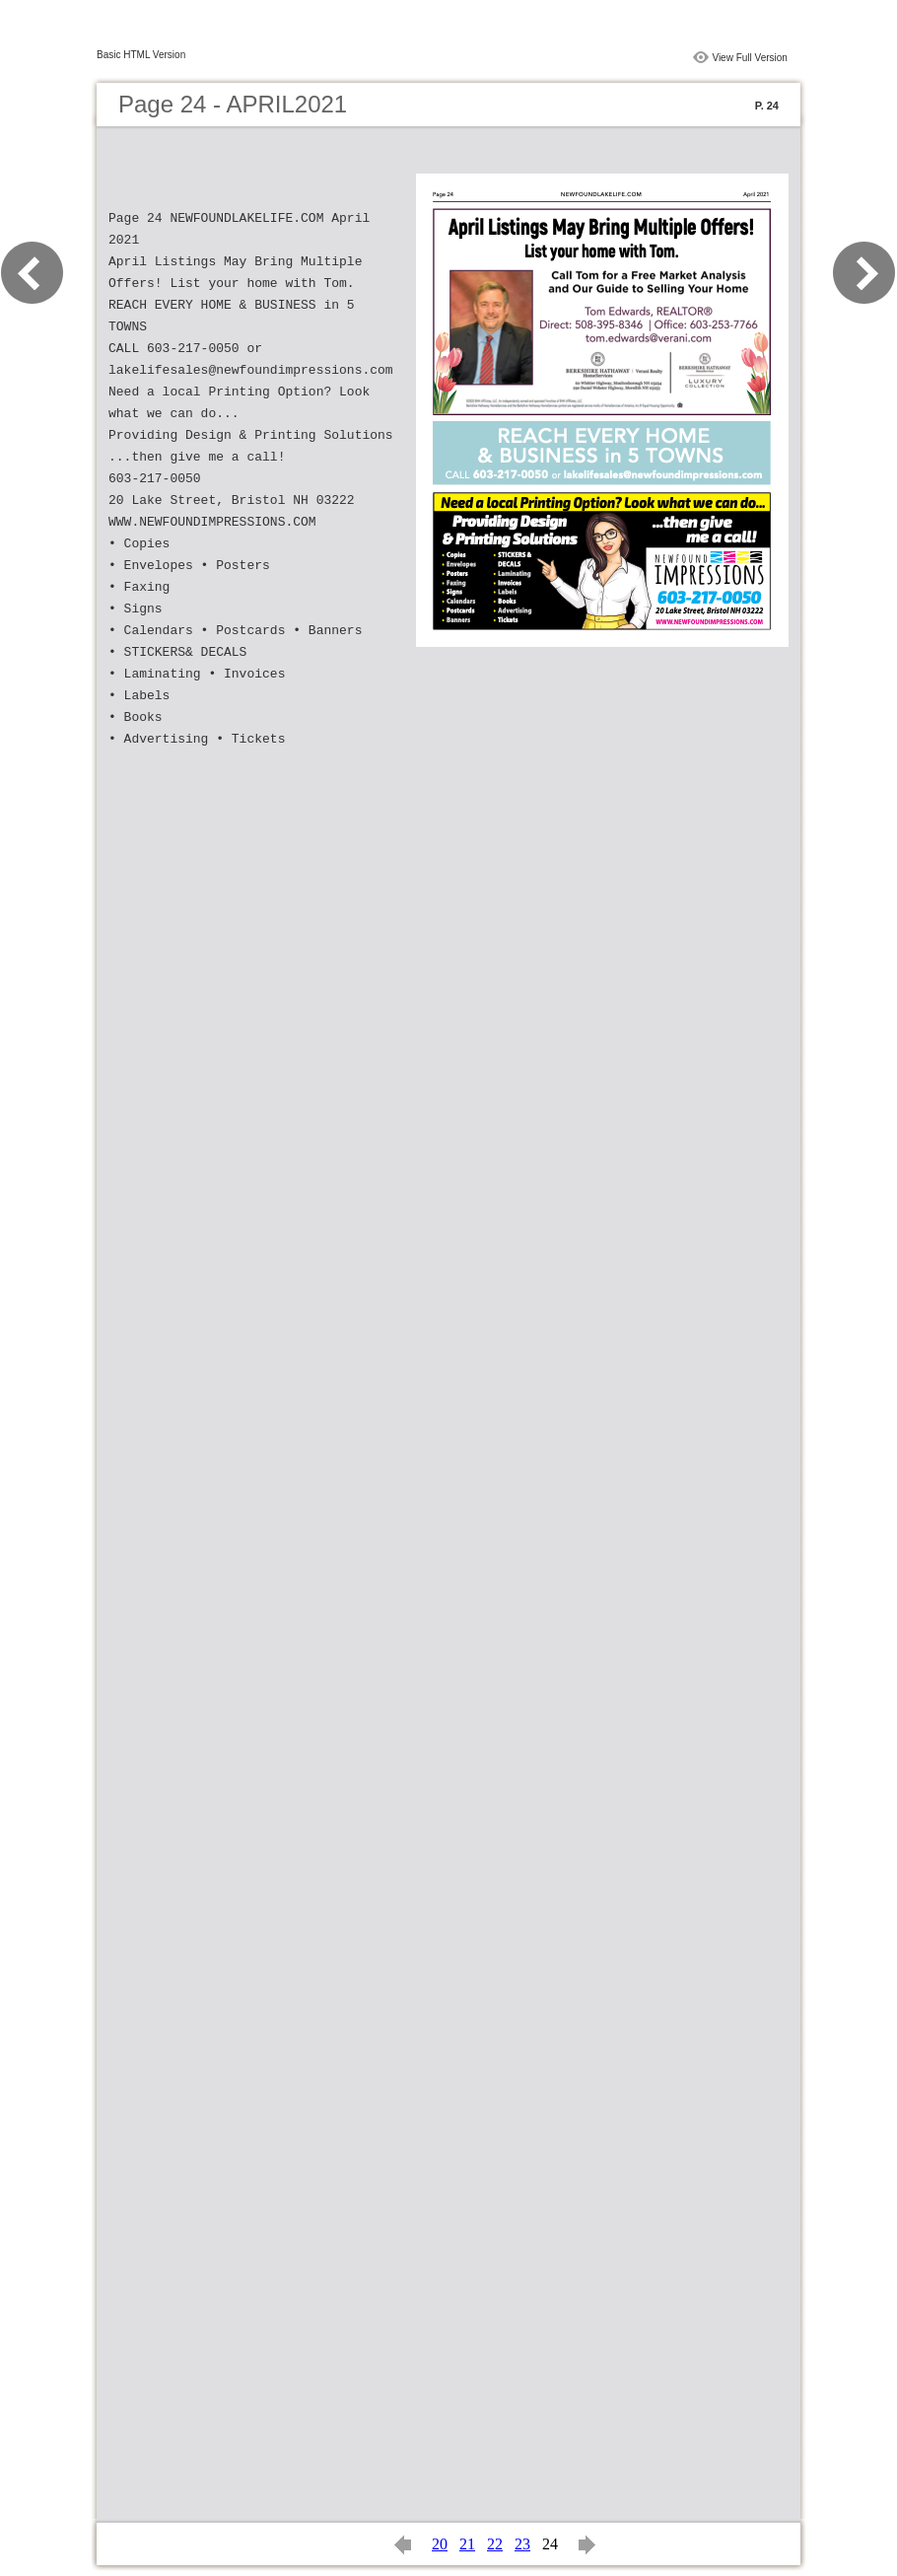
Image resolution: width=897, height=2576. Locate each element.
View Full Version (750, 57)
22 (495, 2544)
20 (440, 2544)
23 (522, 2544)
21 (467, 2544)
